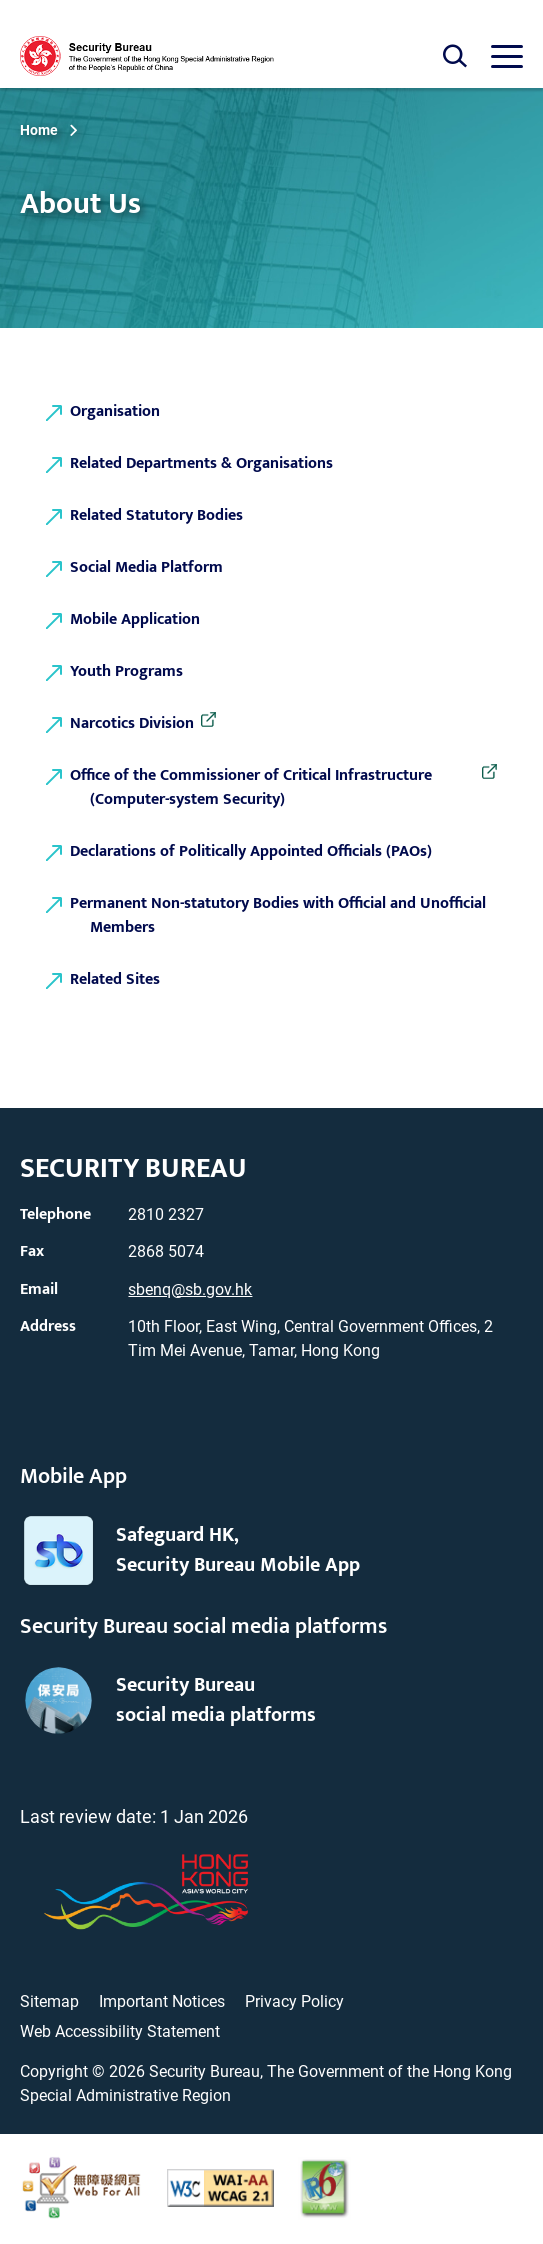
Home (39, 130)
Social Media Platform (146, 567)
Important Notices (162, 2001)
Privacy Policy (294, 2001)
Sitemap (49, 2001)
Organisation (115, 411)
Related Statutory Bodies (156, 515)
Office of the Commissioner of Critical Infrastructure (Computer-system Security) (261, 788)
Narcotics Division (142, 724)
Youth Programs (126, 671)
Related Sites (115, 979)
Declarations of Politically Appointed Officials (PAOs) (251, 851)
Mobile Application (135, 619)
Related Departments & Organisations (201, 463)
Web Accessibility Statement (120, 2031)
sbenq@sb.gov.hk (190, 1289)
